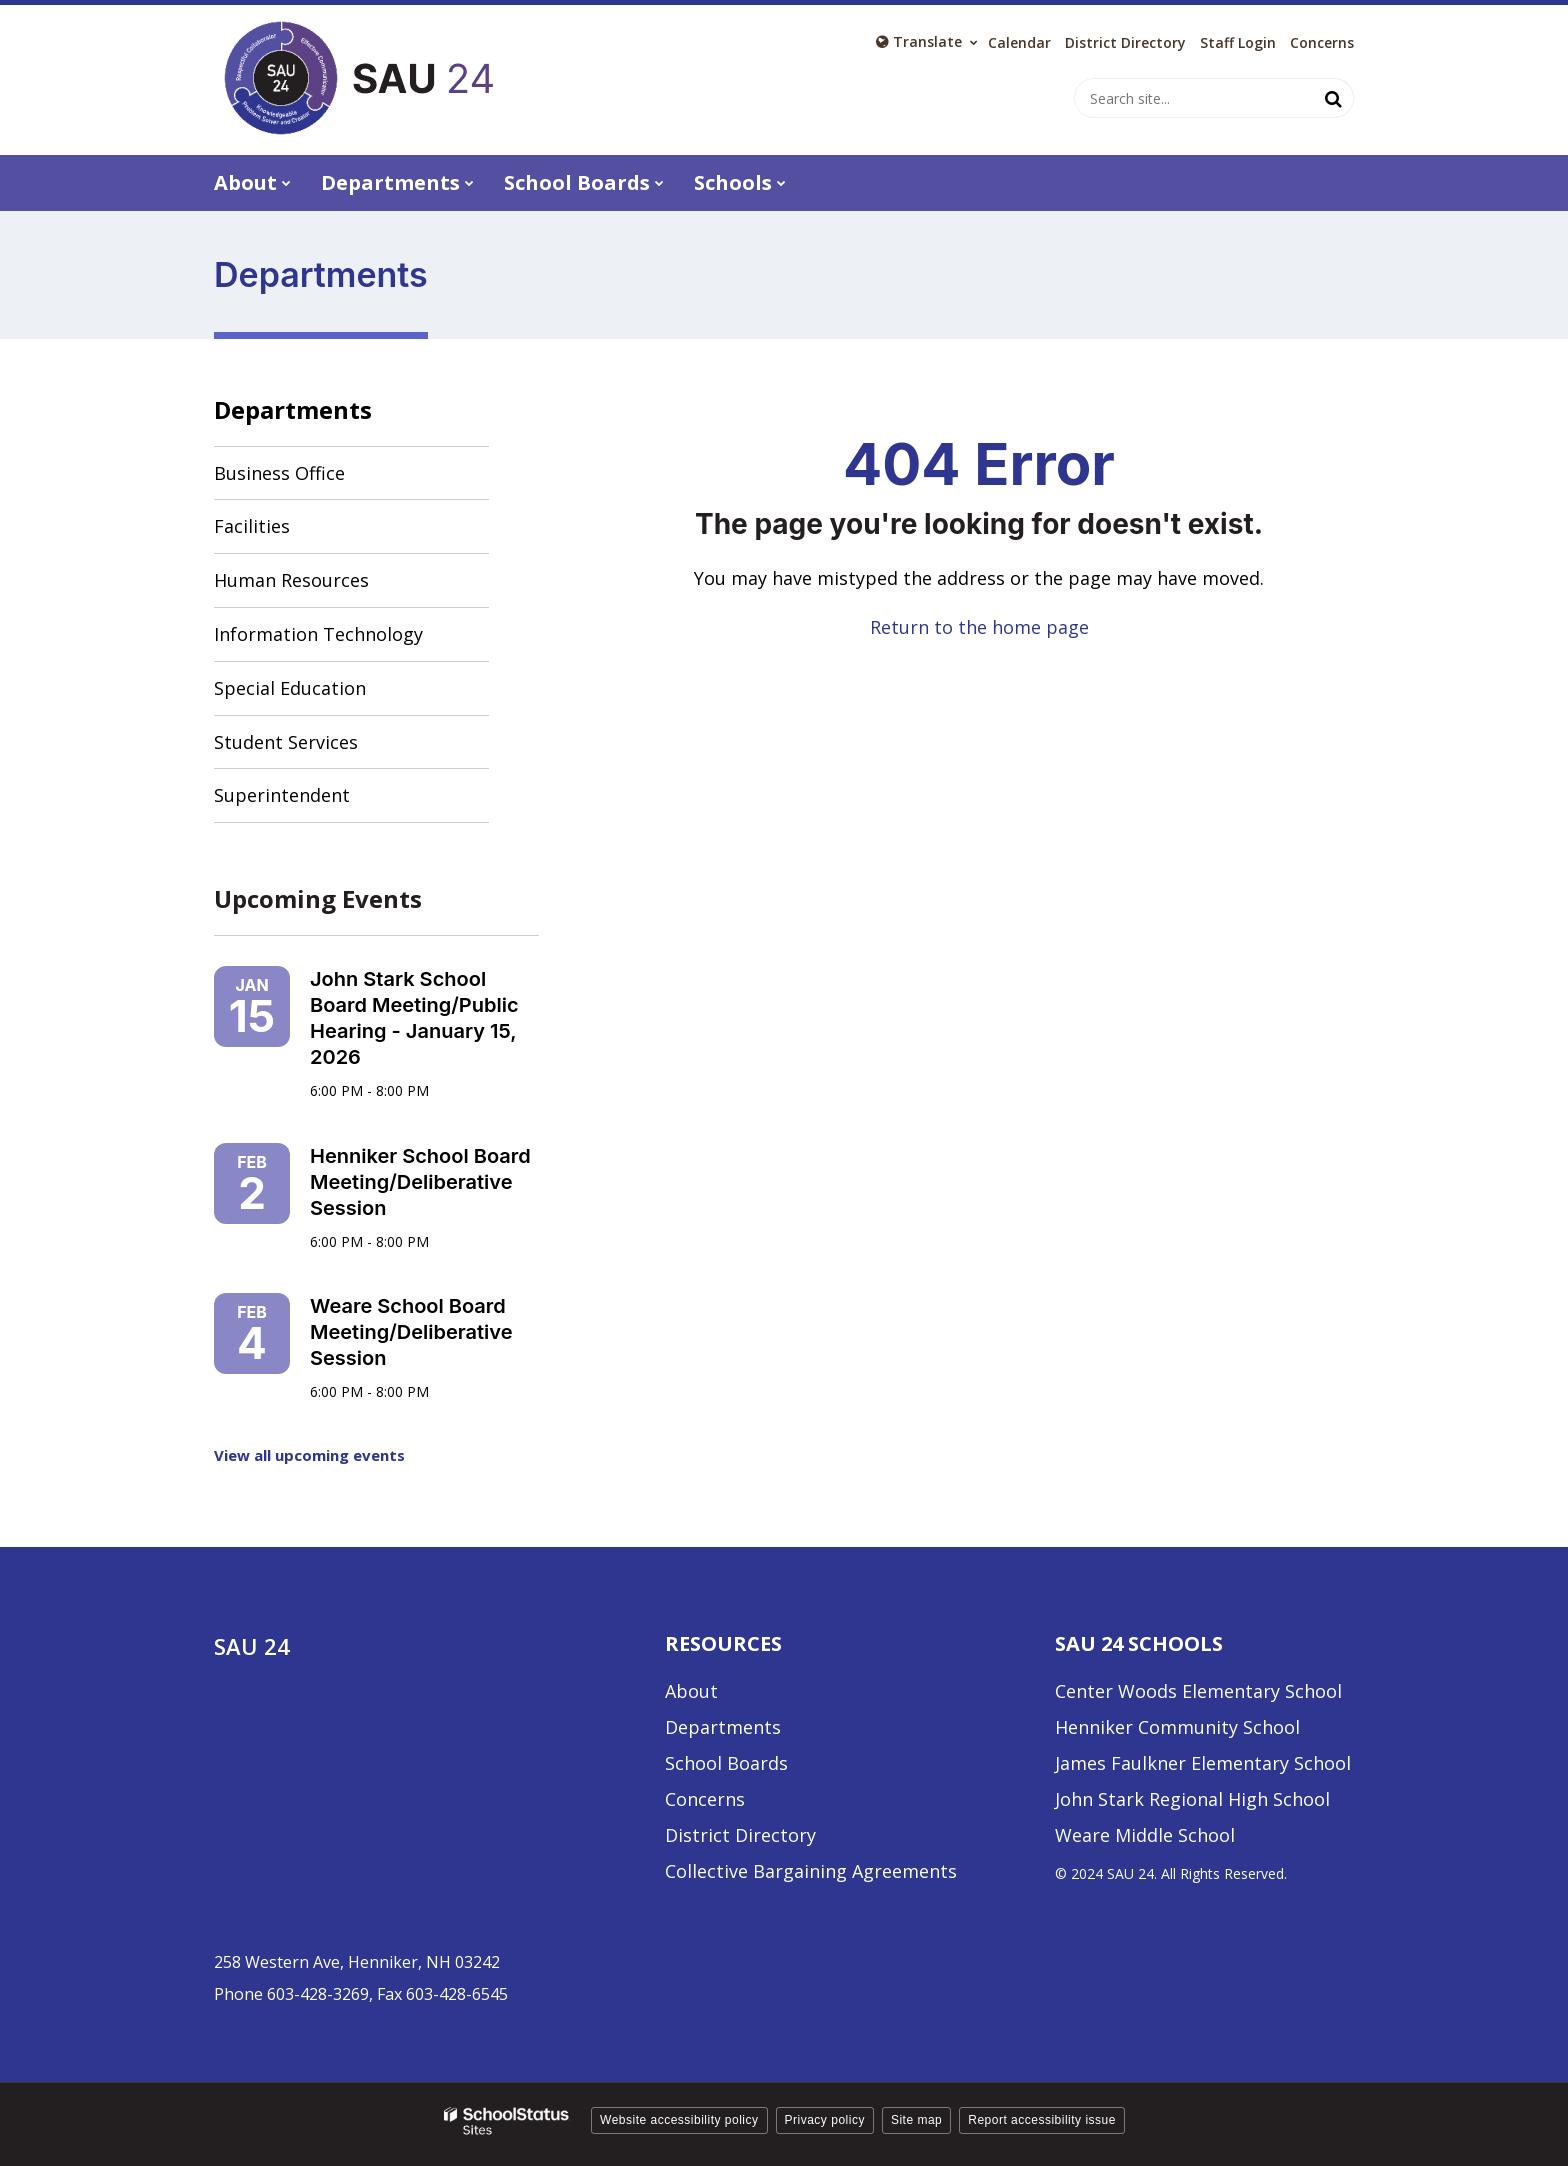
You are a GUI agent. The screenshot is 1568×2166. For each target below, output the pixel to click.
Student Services (286, 742)
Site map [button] (916, 2120)
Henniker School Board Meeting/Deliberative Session (420, 1182)
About (691, 1691)
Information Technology (318, 634)
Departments (293, 409)
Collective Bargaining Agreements (811, 1871)
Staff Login (1238, 43)
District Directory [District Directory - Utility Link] (1125, 43)
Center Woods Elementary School (1198, 1691)
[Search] (1334, 98)
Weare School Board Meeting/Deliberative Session (411, 1332)
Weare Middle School (1145, 1835)
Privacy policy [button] (825, 2120)
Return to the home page (979, 627)
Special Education (290, 688)
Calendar (1019, 43)
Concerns (1322, 43)
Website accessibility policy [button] (679, 2120)
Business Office (279, 473)
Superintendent (282, 795)
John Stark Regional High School (1192, 1799)
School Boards (726, 1763)
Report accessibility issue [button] (1042, 2120)
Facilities (252, 526)
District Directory (740, 1835)
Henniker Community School (1177, 1727)
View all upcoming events (309, 1455)
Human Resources (291, 580)
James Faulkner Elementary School (1203, 1763)
